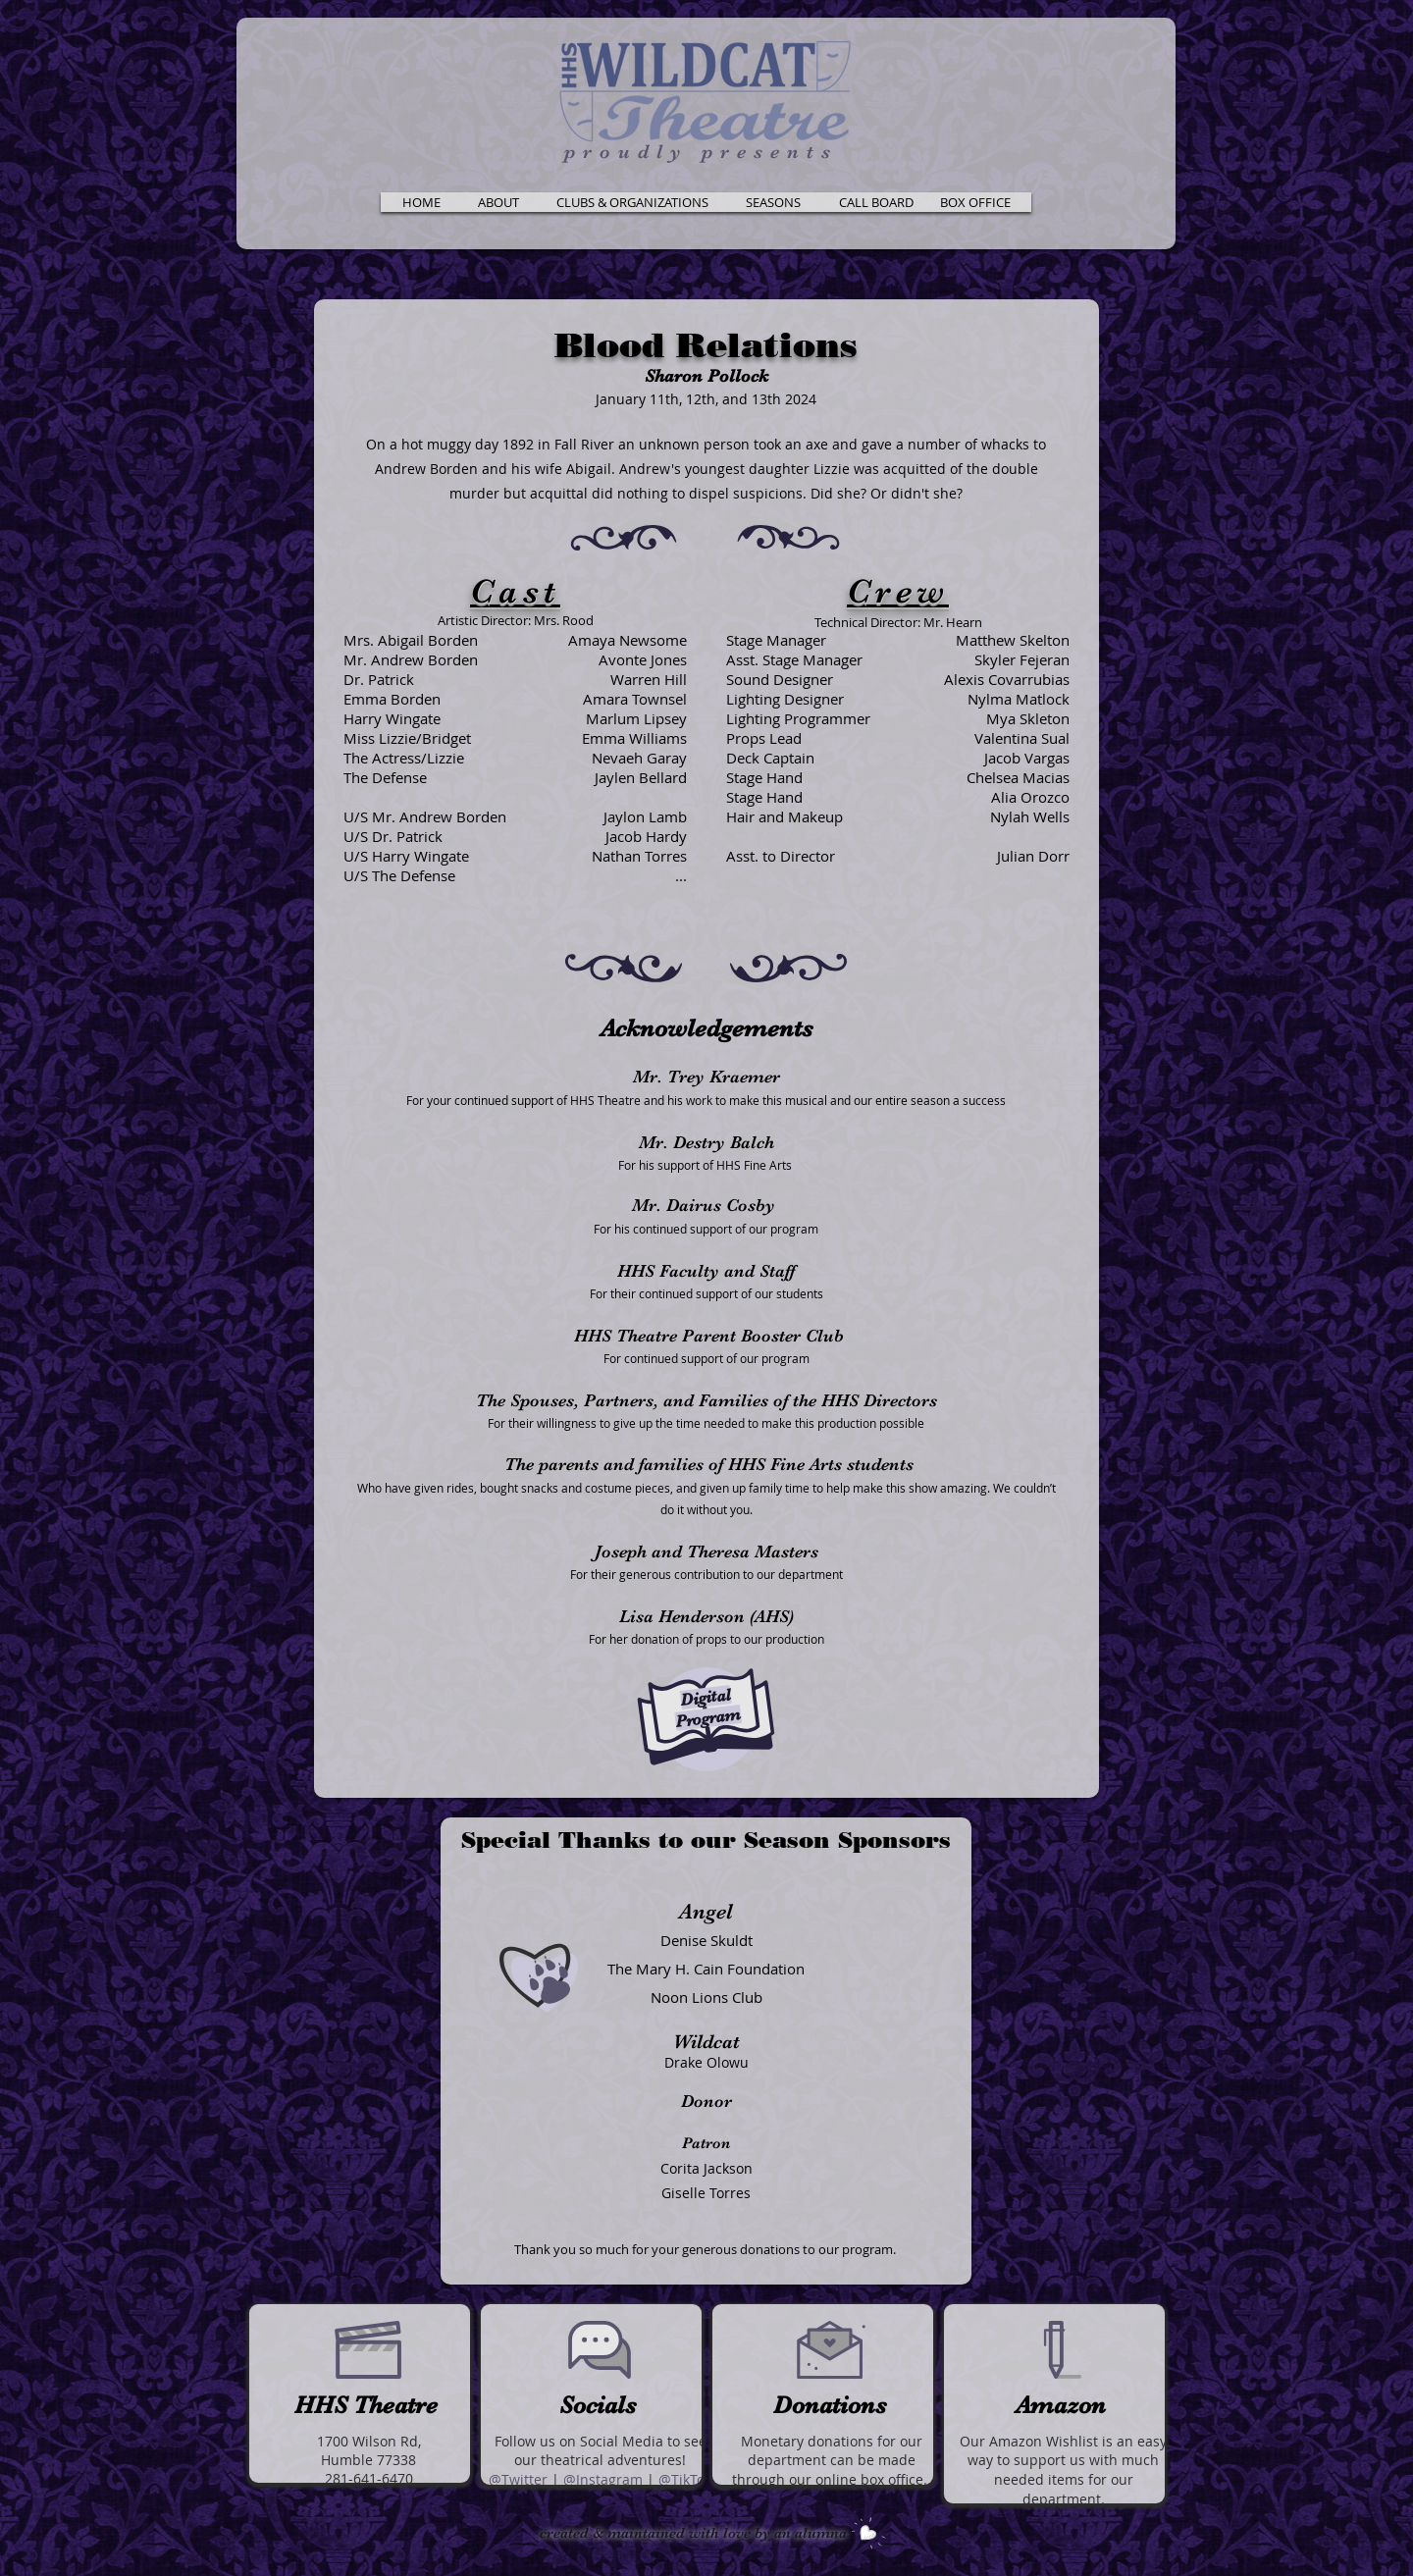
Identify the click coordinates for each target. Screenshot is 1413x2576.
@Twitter (518, 2479)
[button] (498, 202)
